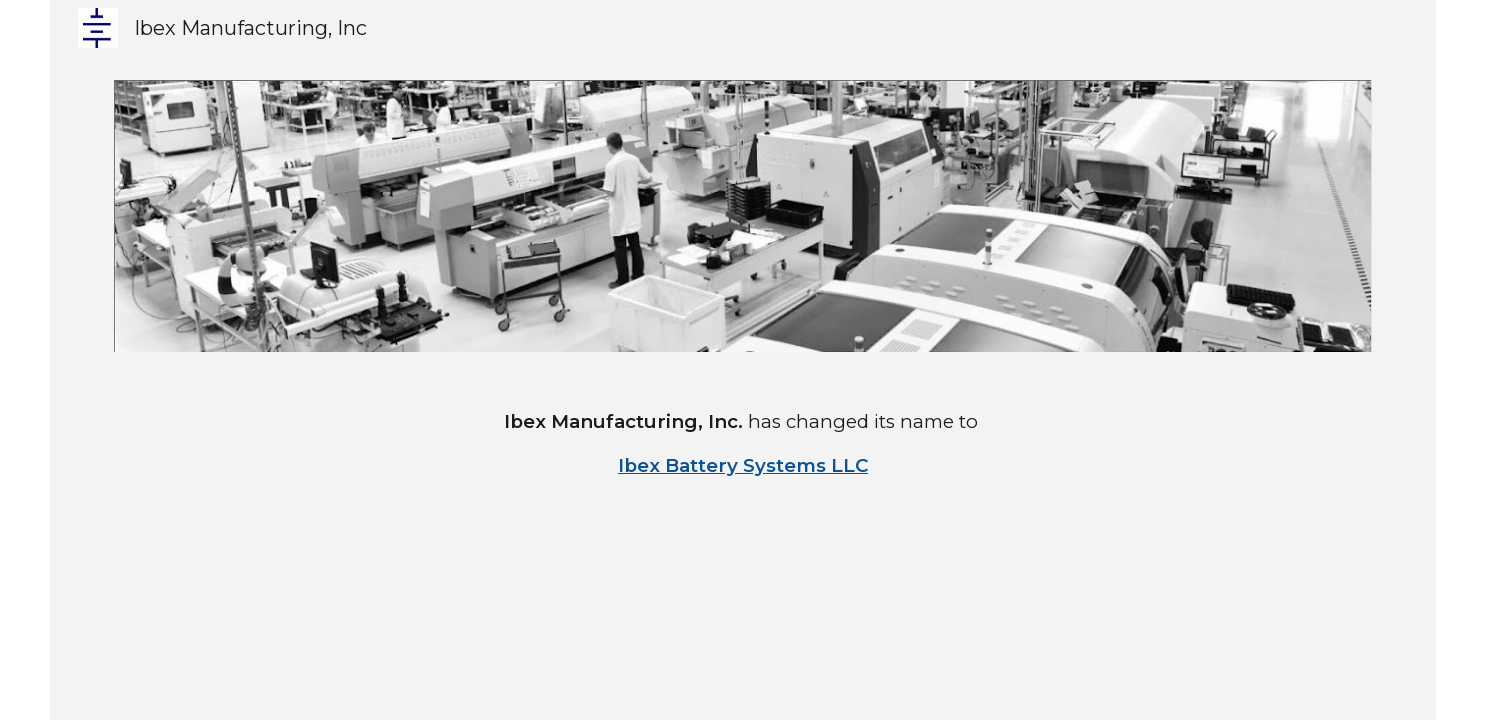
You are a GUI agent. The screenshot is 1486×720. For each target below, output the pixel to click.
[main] (743, 444)
